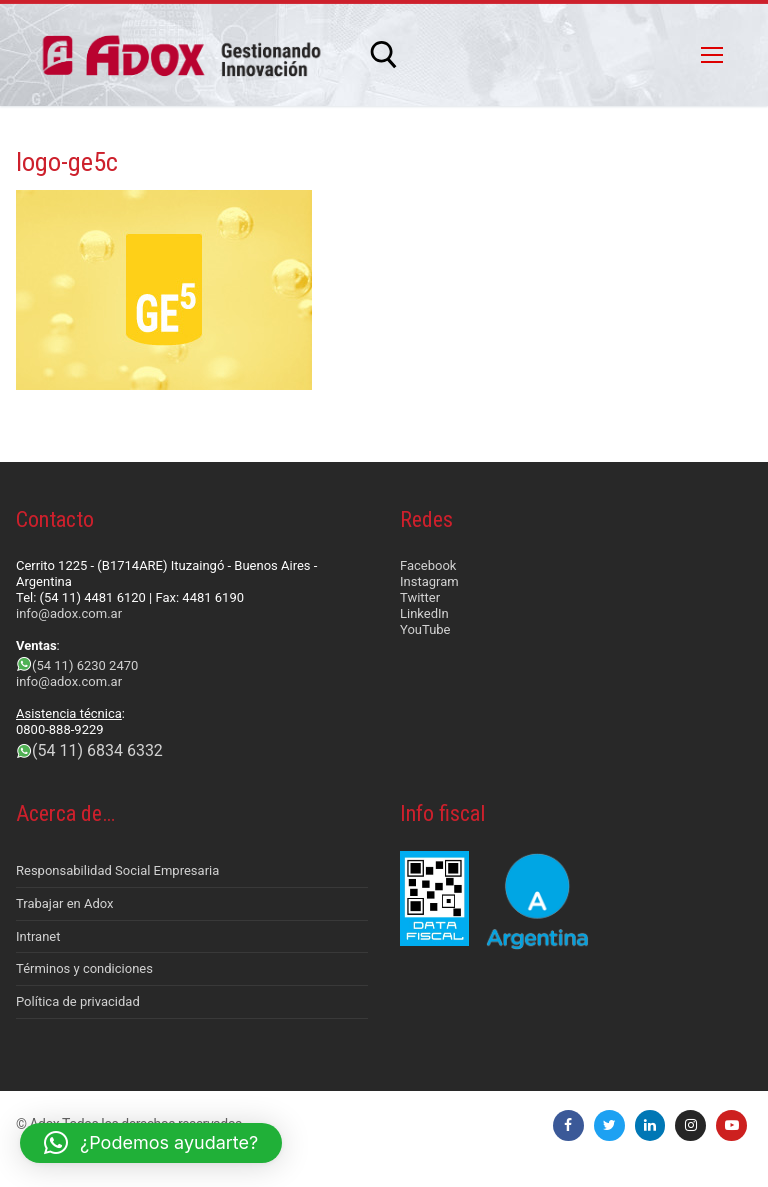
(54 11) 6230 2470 (85, 665)
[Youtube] (731, 1125)
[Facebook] (568, 1125)
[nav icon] (712, 55)
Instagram (429, 581)
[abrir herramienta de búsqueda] (384, 55)
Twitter (420, 597)
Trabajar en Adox (65, 903)
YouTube (425, 629)
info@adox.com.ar (69, 613)
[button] (151, 1143)
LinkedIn (424, 613)
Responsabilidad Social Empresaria (117, 870)
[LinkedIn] (650, 1125)
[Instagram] (690, 1125)
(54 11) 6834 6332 (97, 750)
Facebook (428, 565)
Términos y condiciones (84, 968)
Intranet (38, 936)
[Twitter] (609, 1125)
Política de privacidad (78, 1001)
